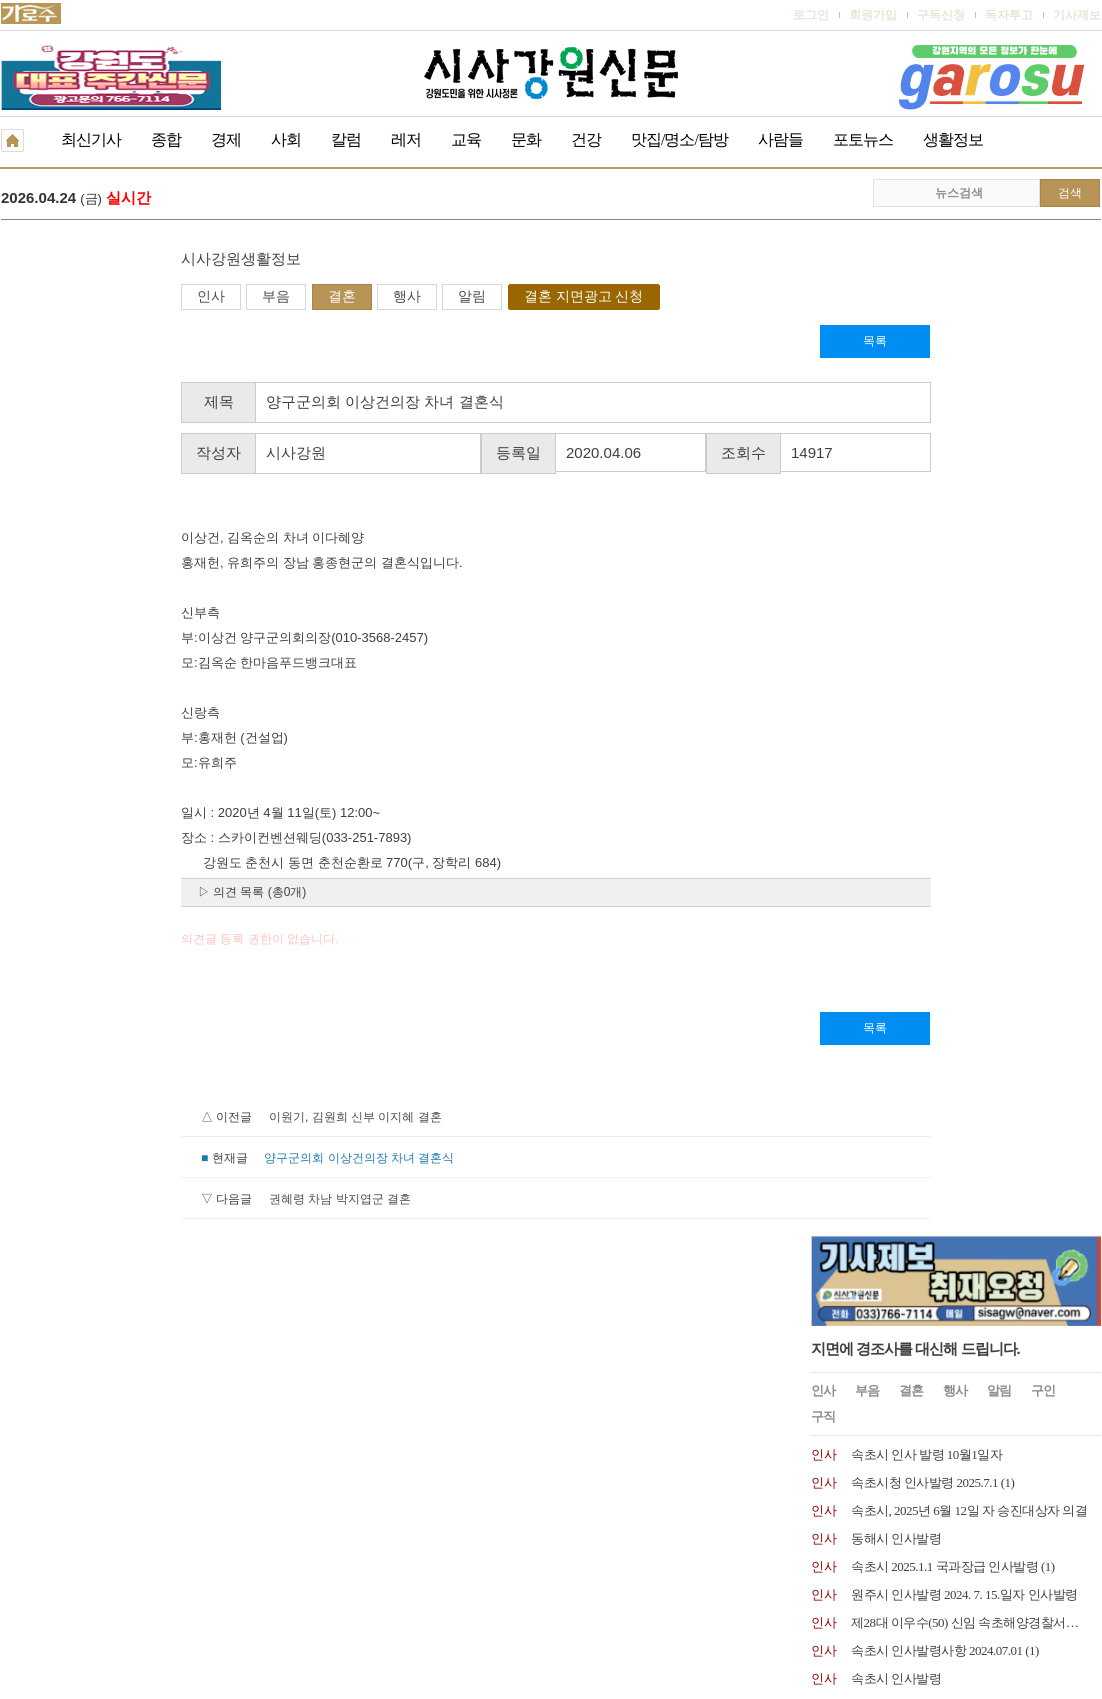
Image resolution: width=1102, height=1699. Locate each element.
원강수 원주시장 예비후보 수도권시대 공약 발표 (373, 199)
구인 (1043, 376)
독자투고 (1009, 15)
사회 (286, 139)
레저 (406, 139)
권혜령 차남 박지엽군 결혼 (160, 1201)
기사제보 (1077, 15)
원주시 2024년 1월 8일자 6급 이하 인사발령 (968, 748)
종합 (166, 139)
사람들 (780, 139)
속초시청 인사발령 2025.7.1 (924, 468)
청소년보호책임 (157, 1560)
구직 (823, 402)
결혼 (162, 298)
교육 (466, 139)
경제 (226, 139)
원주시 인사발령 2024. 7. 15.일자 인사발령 (964, 580)
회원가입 (873, 15)
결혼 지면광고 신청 (404, 298)
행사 (227, 298)
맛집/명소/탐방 (679, 139)
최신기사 (91, 139)
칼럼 (346, 139)
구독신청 (941, 15)
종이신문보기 (508, 1560)
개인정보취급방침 (49, 1560)
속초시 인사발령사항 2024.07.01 (937, 636)
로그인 (811, 15)
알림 (292, 298)
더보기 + (1080, 785)
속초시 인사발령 (896, 664)
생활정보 (953, 139)
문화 (526, 139)
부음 (96, 298)
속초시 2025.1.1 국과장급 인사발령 (944, 552)
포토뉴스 (863, 139)
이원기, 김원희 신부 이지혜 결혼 (175, 1119)
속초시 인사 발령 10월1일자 (926, 440)
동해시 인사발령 (896, 524)
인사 (31, 298)
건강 (586, 139)
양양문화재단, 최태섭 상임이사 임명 (950, 720)
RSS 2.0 (236, 1559)
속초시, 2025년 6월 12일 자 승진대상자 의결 (969, 496)
